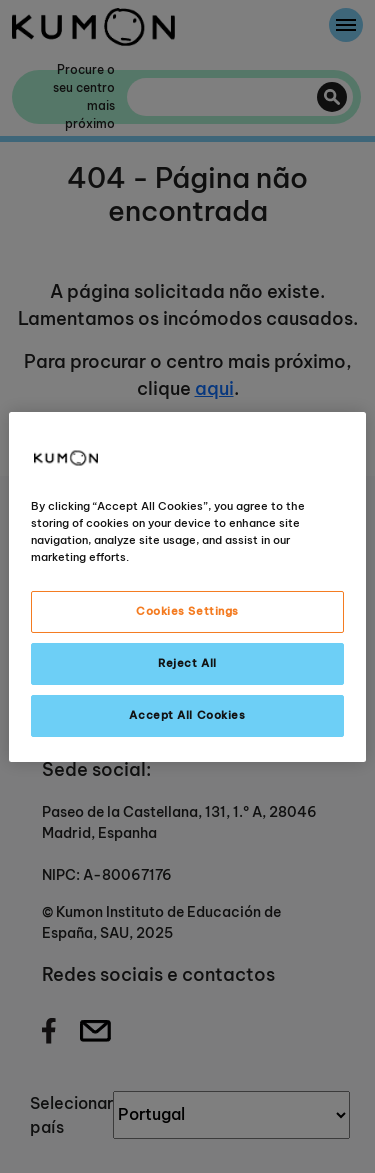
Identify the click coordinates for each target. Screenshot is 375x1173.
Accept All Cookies (187, 715)
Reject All (187, 663)
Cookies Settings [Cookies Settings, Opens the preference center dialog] (187, 611)
